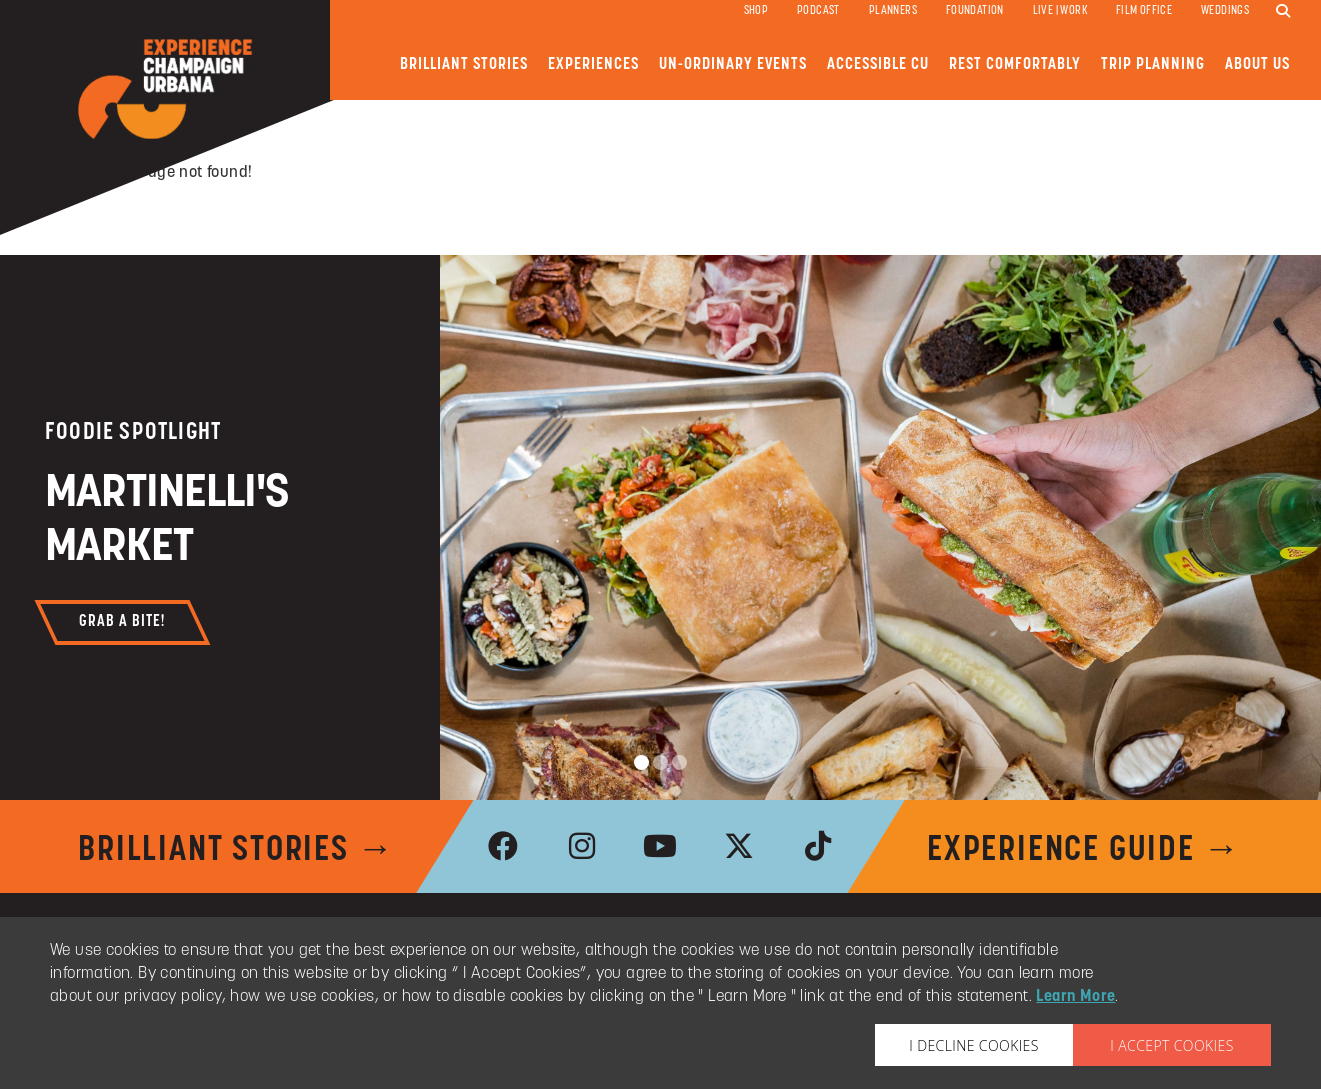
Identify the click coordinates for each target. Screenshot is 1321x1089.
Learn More (1075, 997)
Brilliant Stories (464, 64)
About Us (1257, 64)
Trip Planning (1153, 64)
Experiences (593, 64)
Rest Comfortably (1015, 64)
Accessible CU (878, 64)
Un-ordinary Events (733, 64)
